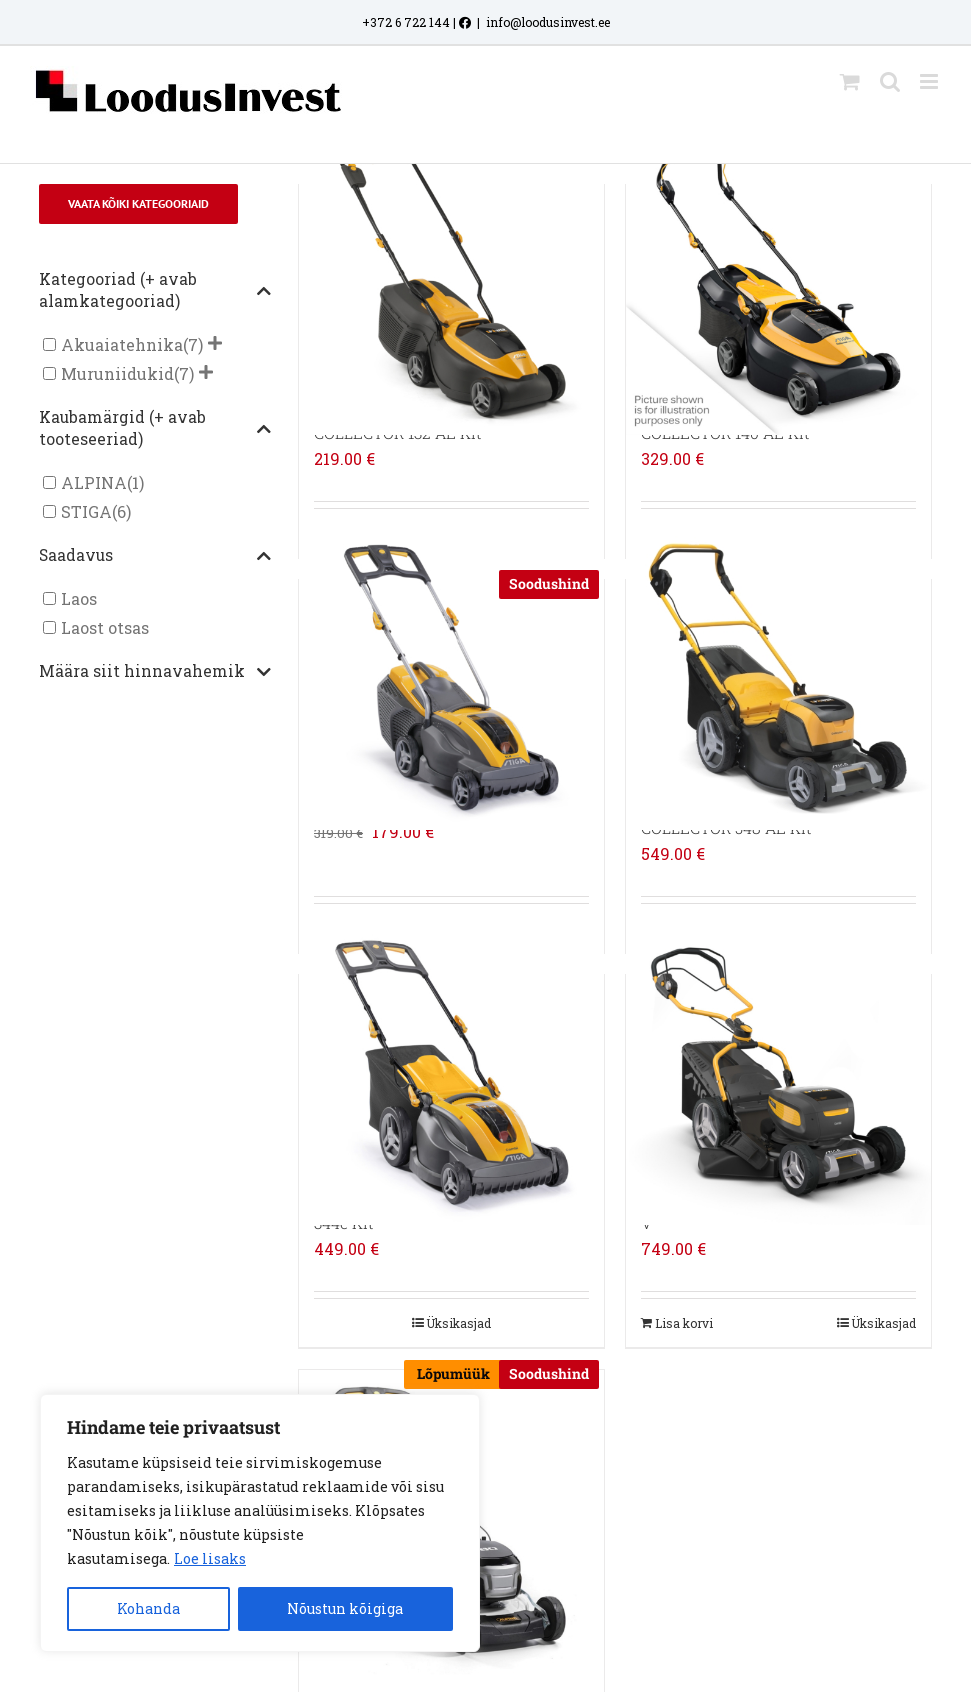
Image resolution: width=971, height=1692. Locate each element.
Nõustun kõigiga (345, 1608)
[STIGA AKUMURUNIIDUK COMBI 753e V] (778, 1073)
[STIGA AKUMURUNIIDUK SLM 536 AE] (451, 678)
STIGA (86, 511)
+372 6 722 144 (406, 22)
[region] (260, 1523)
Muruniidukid (117, 373)
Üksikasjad (458, 1323)
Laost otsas (105, 627)
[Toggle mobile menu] (930, 81)
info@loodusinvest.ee (548, 22)
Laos (79, 598)
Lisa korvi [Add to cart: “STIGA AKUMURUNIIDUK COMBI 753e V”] (684, 1323)
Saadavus (155, 556)
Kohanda (148, 1608)
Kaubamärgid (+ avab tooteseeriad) (155, 428)
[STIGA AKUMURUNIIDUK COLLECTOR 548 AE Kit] (778, 678)
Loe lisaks (210, 1558)
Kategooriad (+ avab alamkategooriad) (155, 290)
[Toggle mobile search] (890, 81)
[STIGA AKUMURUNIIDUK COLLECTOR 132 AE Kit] (451, 283)
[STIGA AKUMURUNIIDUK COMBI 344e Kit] (451, 1073)
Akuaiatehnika (122, 344)
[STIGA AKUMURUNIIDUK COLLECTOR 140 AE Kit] (778, 283)
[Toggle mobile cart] (850, 81)
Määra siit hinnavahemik (155, 672)
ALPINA (94, 482)
